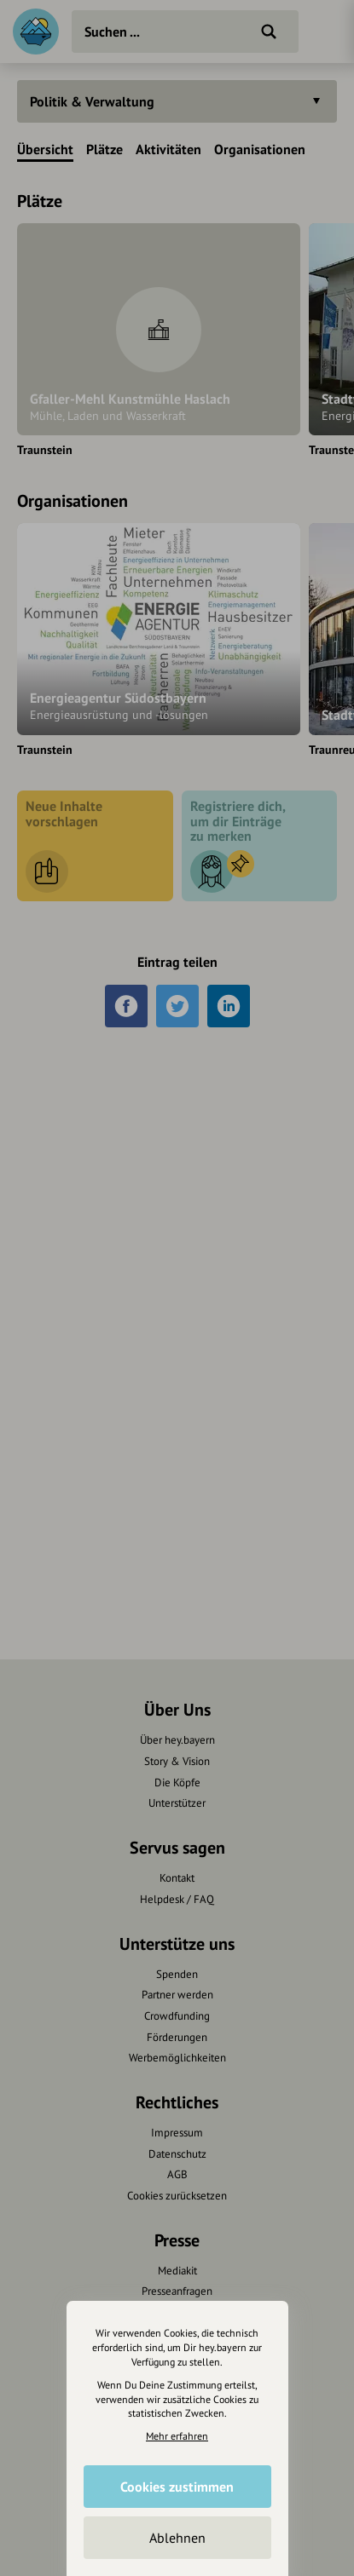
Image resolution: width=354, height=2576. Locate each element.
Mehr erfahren (177, 2435)
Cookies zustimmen (177, 2486)
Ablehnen (177, 2537)
